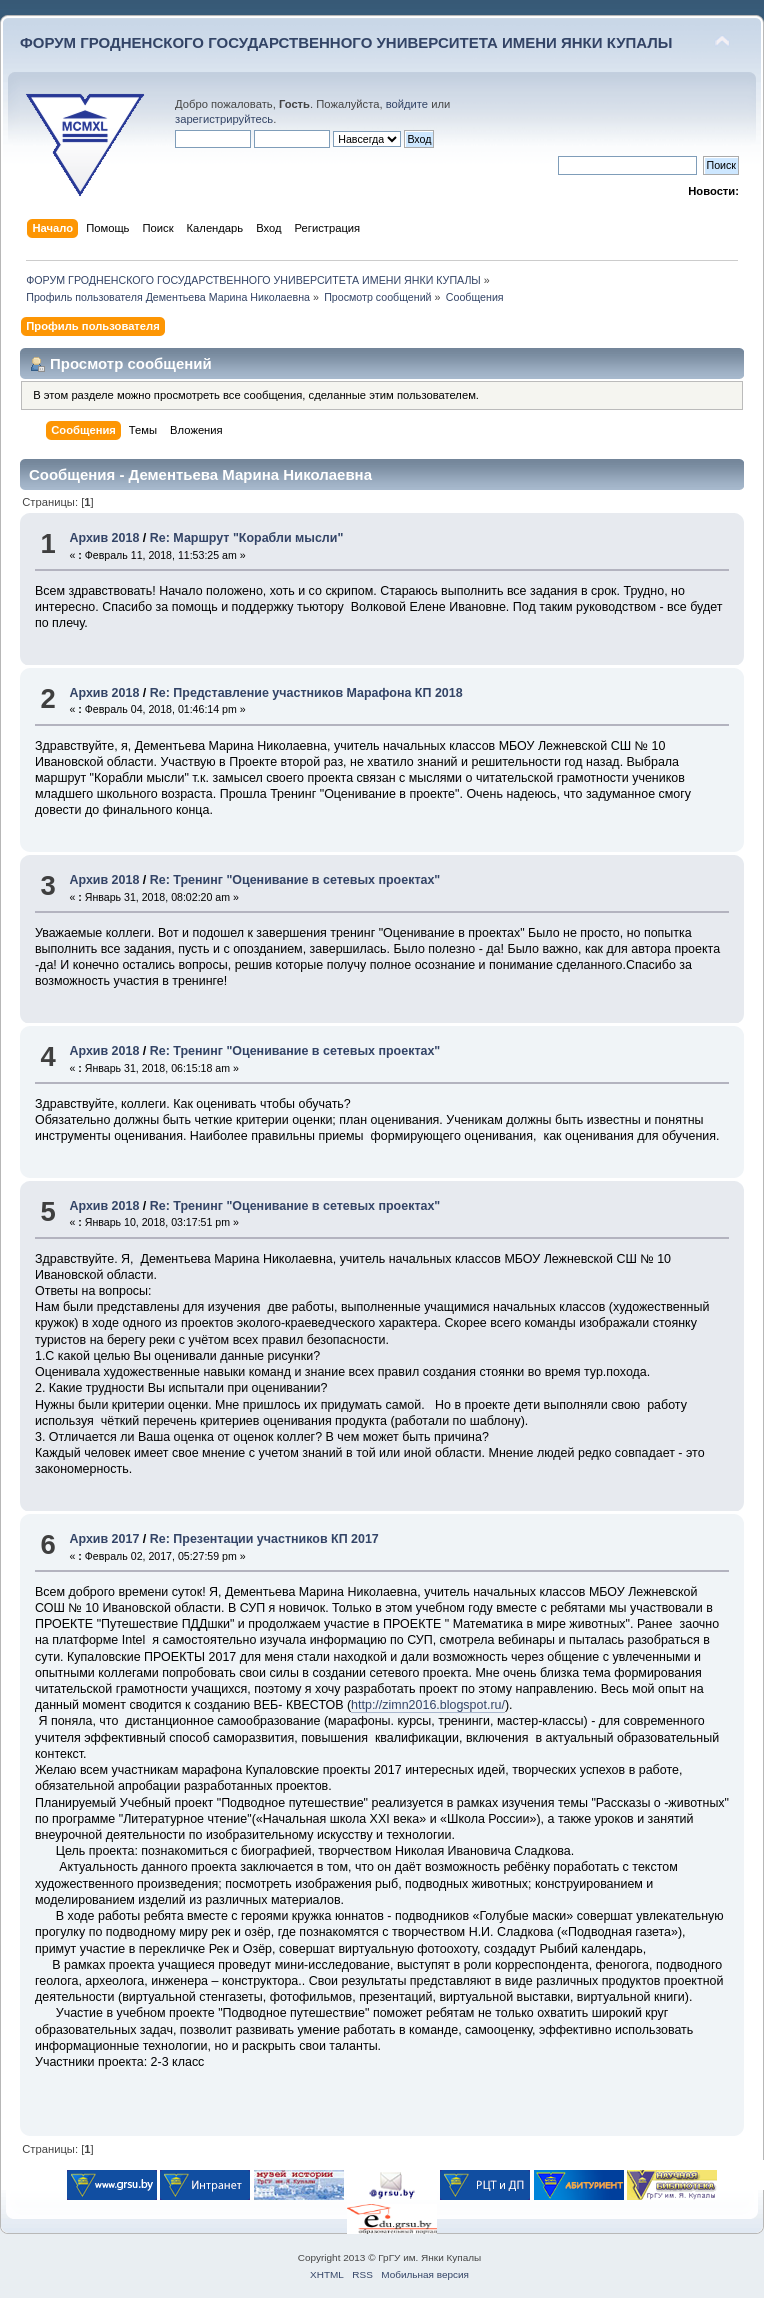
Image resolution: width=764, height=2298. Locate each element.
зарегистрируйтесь (224, 119)
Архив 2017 (104, 1539)
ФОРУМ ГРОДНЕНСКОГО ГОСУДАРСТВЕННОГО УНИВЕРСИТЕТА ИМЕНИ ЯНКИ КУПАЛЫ (346, 42)
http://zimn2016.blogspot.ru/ (428, 1705)
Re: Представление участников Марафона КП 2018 (306, 693)
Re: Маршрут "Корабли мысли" (247, 538)
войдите (407, 104)
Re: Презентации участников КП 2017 (264, 1539)
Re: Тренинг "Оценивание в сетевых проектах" (295, 880)
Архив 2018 (104, 538)
